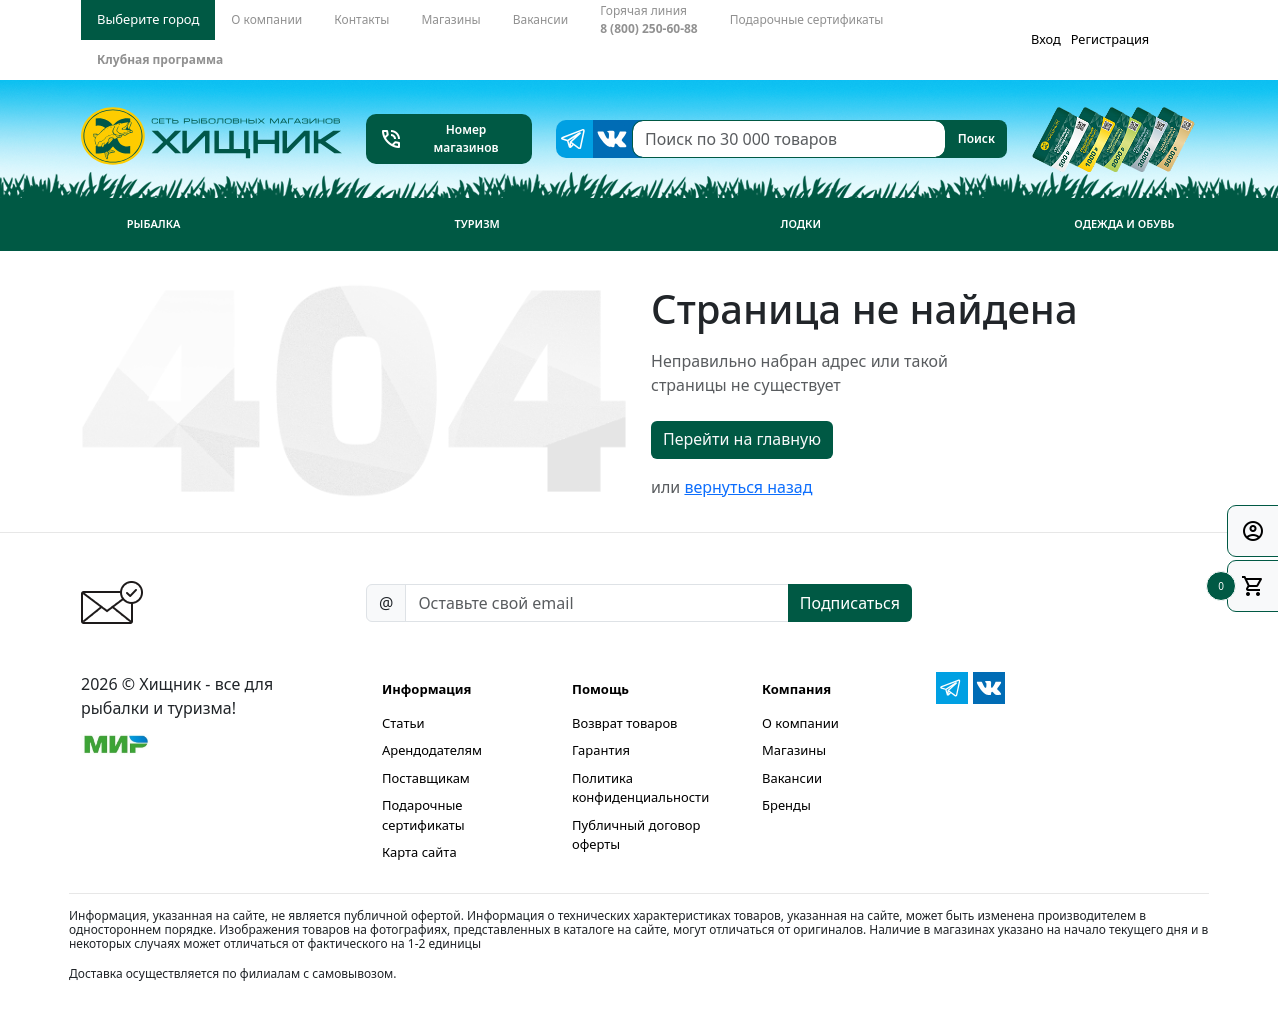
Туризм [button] (477, 223)
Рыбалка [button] (154, 223)
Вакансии (792, 778)
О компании (800, 723)
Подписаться (850, 603)
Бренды (786, 805)
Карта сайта (419, 852)
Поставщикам (426, 778)
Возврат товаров (624, 723)
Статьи (403, 723)
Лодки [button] (800, 223)
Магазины (794, 750)
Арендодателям (432, 750)
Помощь (600, 689)
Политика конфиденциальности (640, 788)
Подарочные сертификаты (423, 815)
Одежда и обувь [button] (1124, 223)
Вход (1046, 39)
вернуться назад (748, 487)
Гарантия (601, 750)
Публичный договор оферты (636, 835)
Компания (796, 689)
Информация (426, 689)
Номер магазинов (439, 138)
